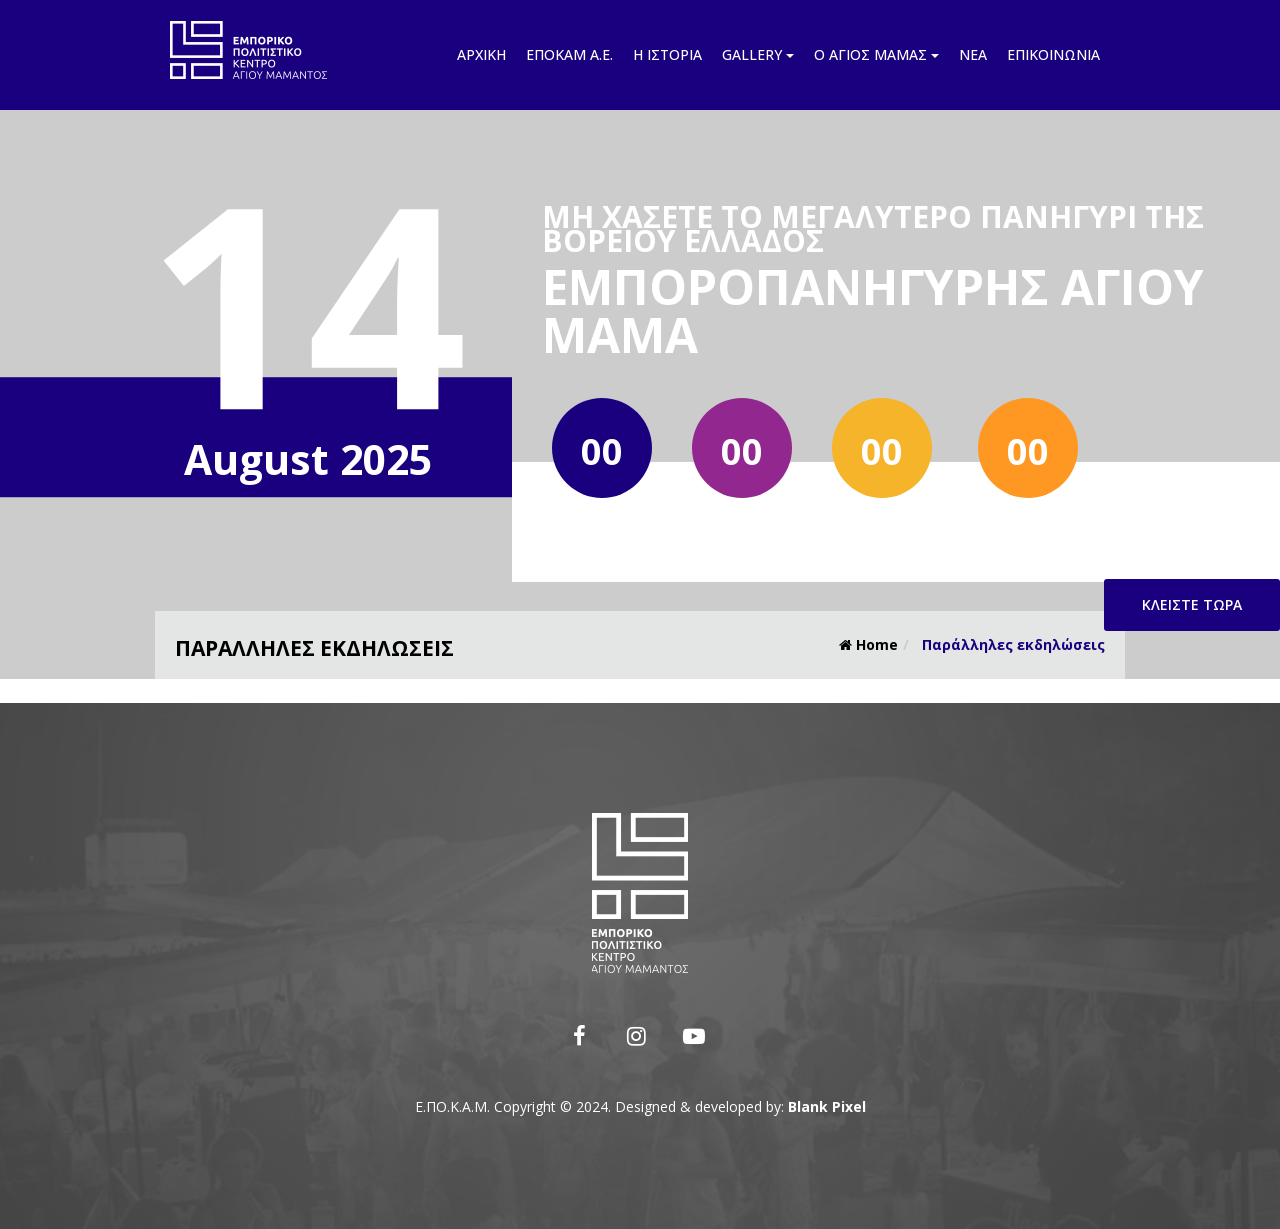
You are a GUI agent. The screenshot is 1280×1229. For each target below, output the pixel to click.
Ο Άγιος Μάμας (876, 54)
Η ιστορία (667, 54)
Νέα (973, 54)
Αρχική (481, 54)
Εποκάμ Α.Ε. (569, 54)
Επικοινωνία (1053, 54)
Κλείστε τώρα (1192, 604)
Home (868, 644)
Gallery (758, 54)
